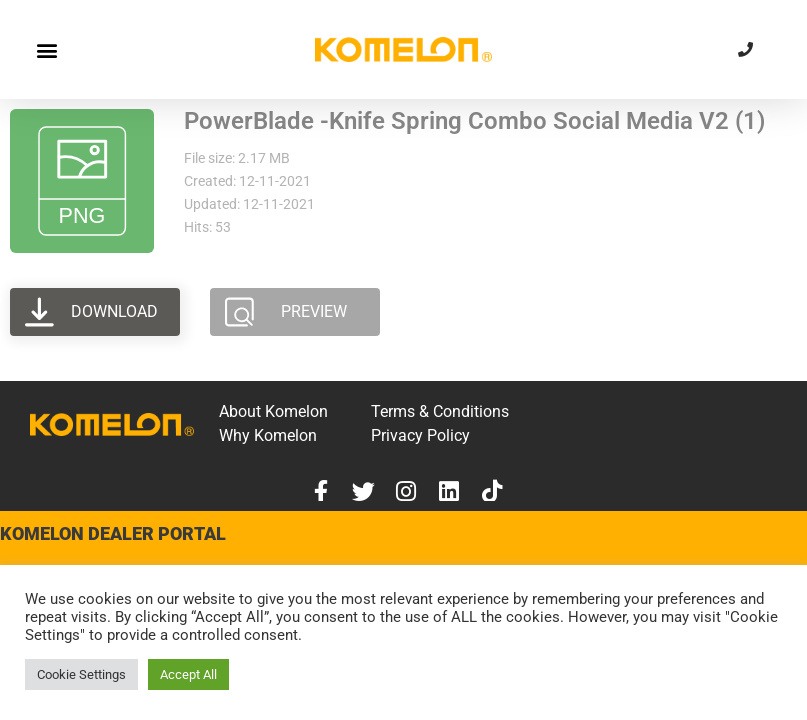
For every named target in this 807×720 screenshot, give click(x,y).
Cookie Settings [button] (81, 674)
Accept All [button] (188, 674)
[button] (46, 49)
